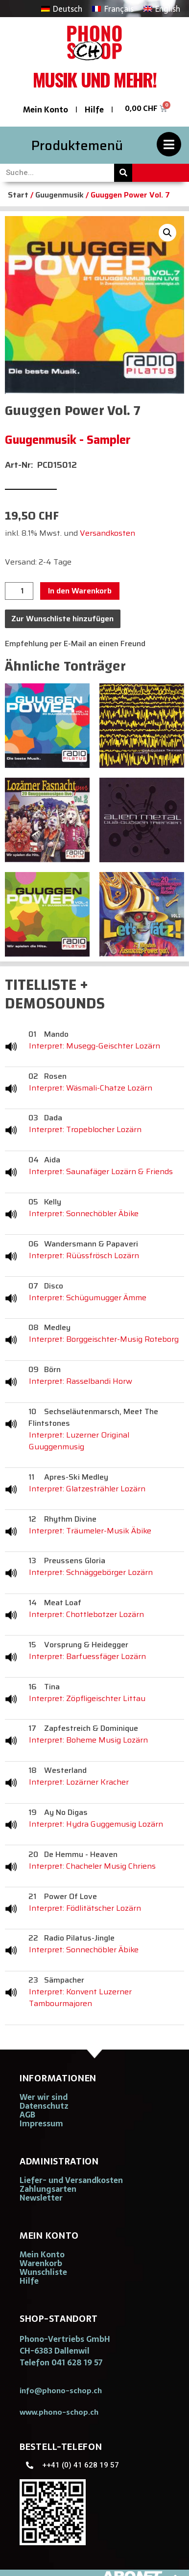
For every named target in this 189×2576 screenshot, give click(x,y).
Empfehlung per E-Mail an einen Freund (75, 643)
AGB (27, 2114)
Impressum (41, 2123)
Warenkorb (41, 2263)
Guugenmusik (59, 195)
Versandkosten (107, 533)
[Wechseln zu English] (162, 8)
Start (18, 195)
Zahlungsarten (48, 2188)
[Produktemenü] (169, 144)
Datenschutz (44, 2105)
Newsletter (41, 2197)
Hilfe (94, 109)
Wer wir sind (44, 2097)
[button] (167, 232)
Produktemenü (77, 145)
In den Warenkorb (80, 591)
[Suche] (123, 173)
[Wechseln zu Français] (112, 8)
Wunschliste (43, 2272)
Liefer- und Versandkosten (71, 2180)
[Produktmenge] (19, 591)
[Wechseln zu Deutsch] (61, 8)
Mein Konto (45, 109)
